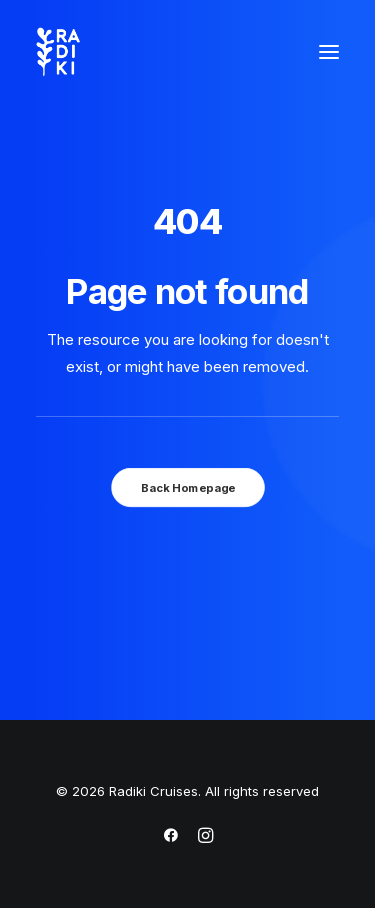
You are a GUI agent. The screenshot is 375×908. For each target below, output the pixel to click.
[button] (329, 52)
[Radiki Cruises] (58, 52)
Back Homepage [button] (187, 487)
